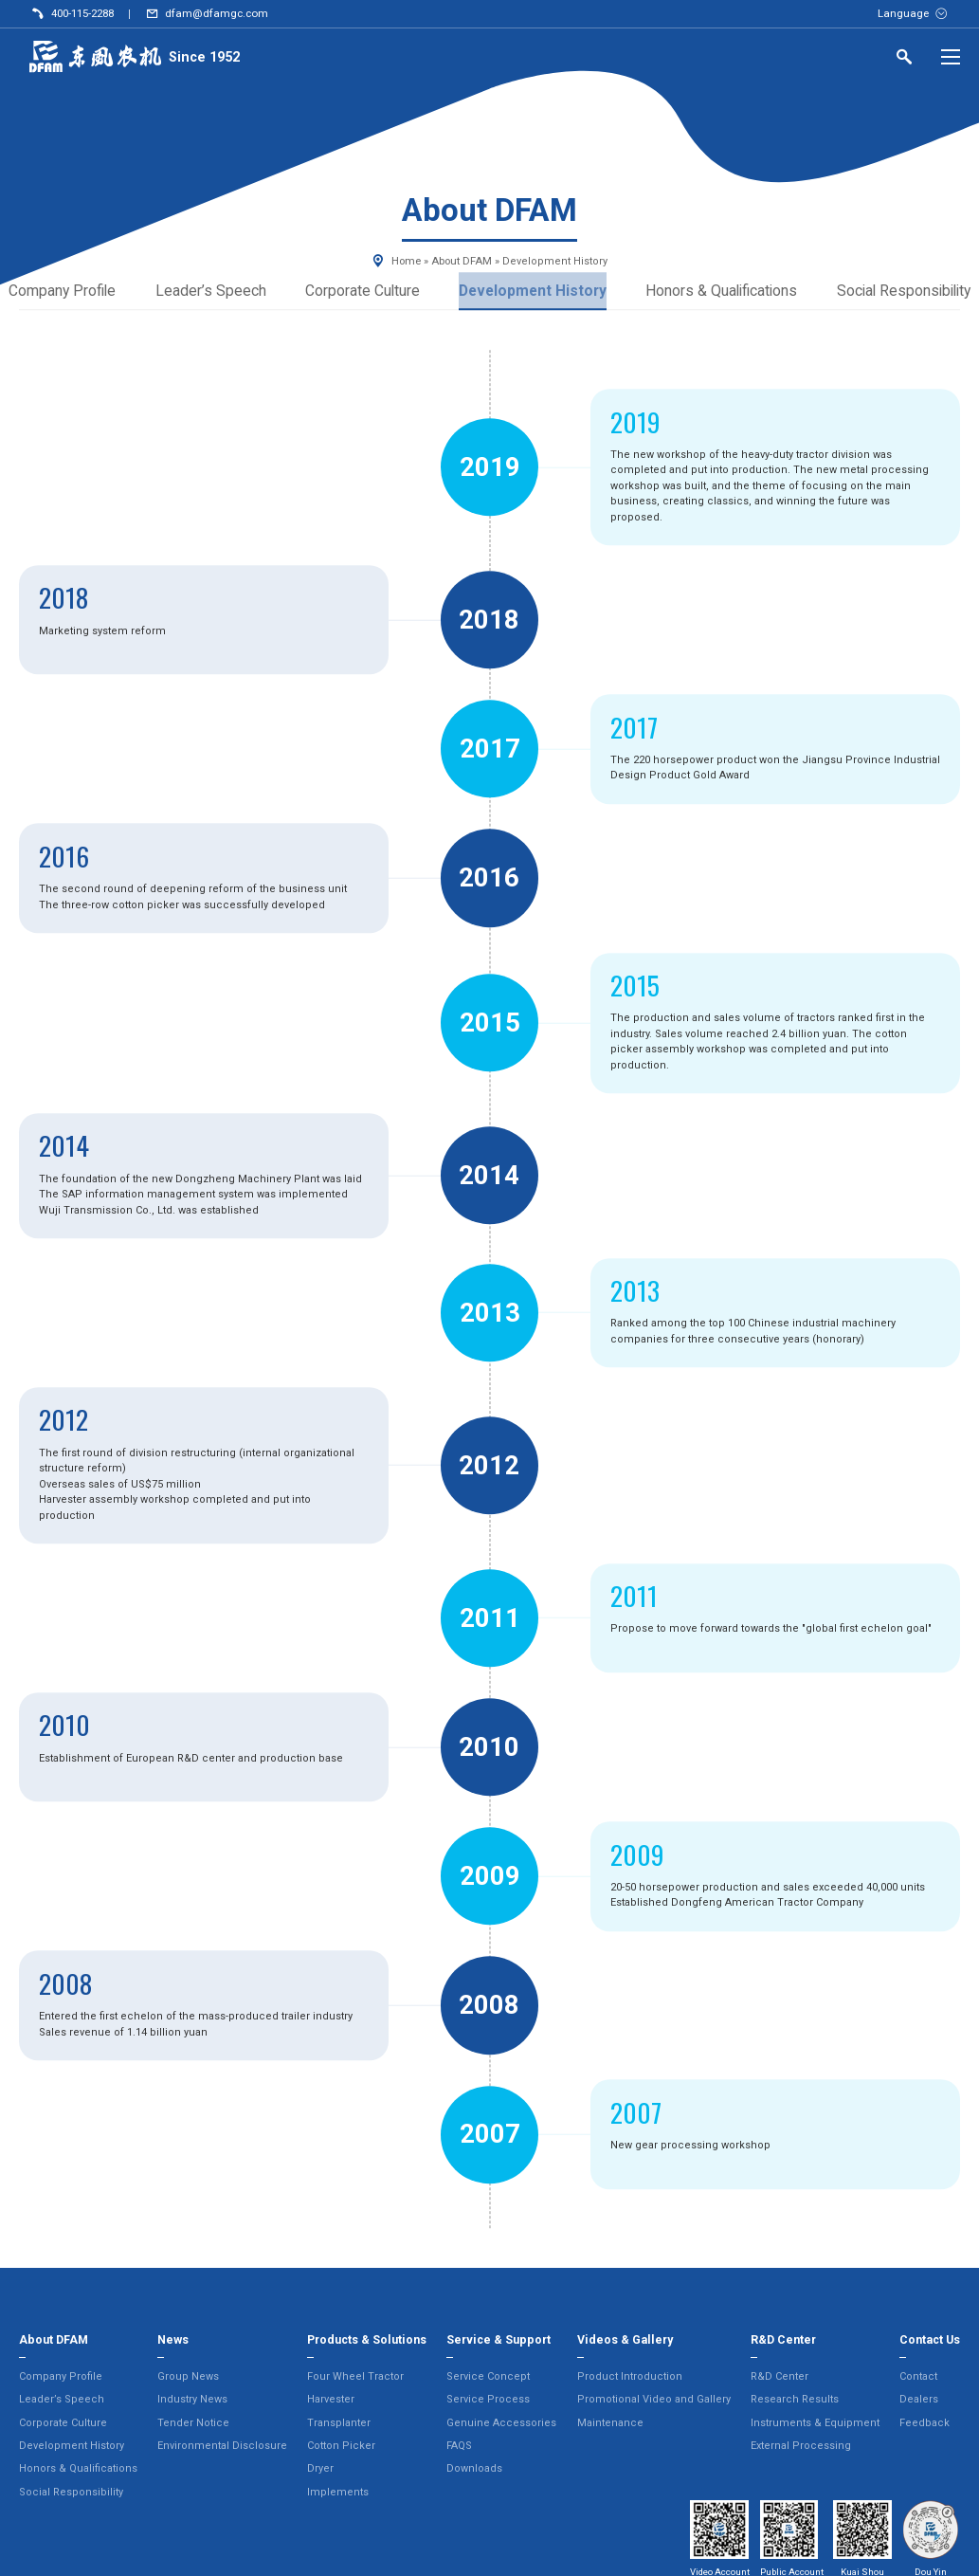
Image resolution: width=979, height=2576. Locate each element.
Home (406, 261)
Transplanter (339, 2425)
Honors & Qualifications (724, 292)
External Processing (801, 2447)
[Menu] (950, 56)
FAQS (459, 2447)
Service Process (488, 2401)
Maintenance (610, 2425)
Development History (529, 292)
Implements (338, 2494)
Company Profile (60, 2378)
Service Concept (488, 2378)
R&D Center (779, 2378)
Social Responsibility (71, 2494)
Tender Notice (193, 2425)
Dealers (918, 2401)
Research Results (795, 2401)
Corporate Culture (353, 292)
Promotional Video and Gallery (654, 2401)
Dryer (320, 2470)
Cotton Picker (341, 2447)
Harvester (330, 2401)
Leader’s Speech (201, 292)
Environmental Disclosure (222, 2447)
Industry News (192, 2401)
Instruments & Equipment (815, 2425)
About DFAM (462, 261)
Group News (188, 2378)
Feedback (924, 2425)
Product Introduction (629, 2378)
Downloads (474, 2470)
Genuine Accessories (501, 2425)
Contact (918, 2378)
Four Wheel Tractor (355, 2378)
